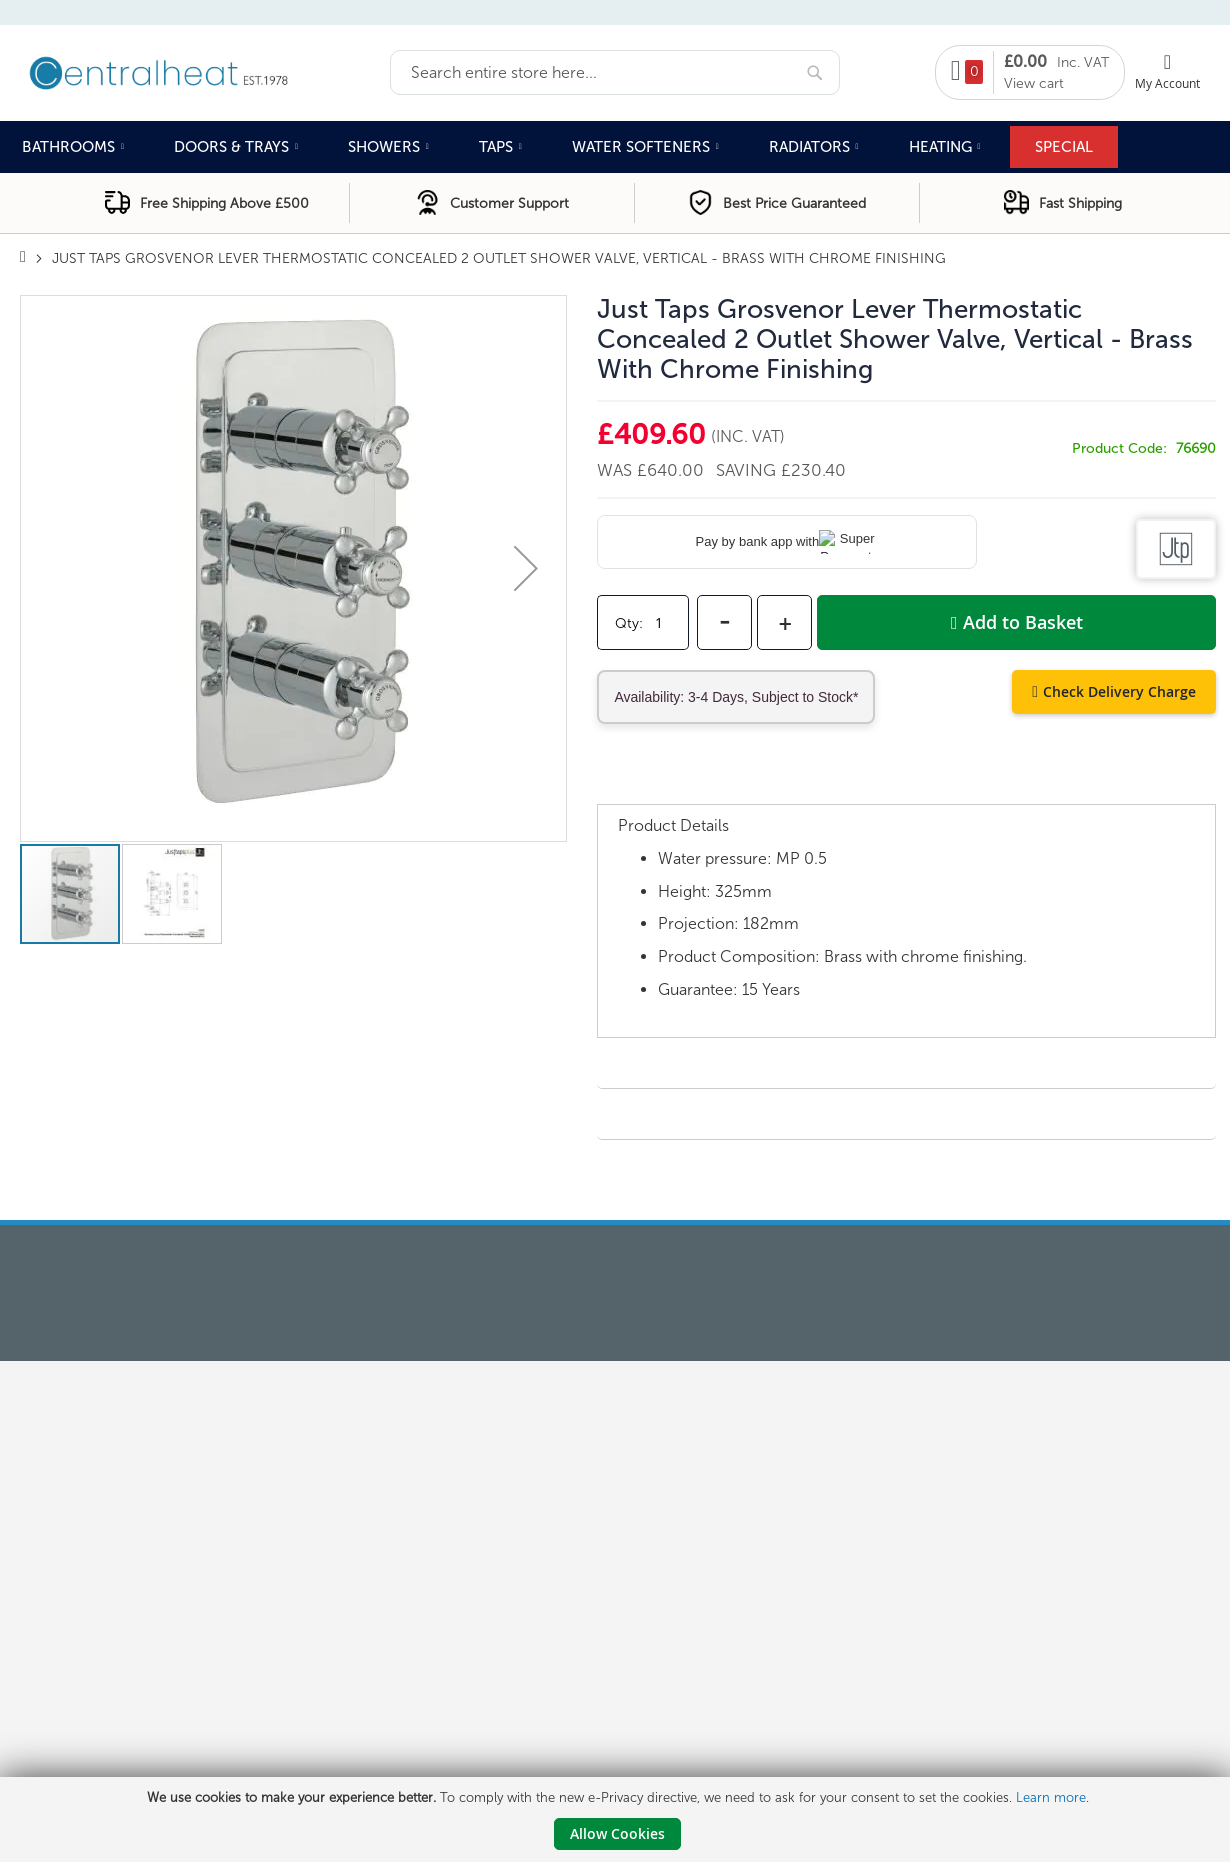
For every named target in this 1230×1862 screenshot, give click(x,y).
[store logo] (205, 71)
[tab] (906, 784)
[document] (617, 1819)
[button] (526, 568)
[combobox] (615, 72)
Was (617, 470)
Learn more (1051, 1797)
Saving (748, 470)
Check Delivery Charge (1119, 691)
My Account (1167, 83)
